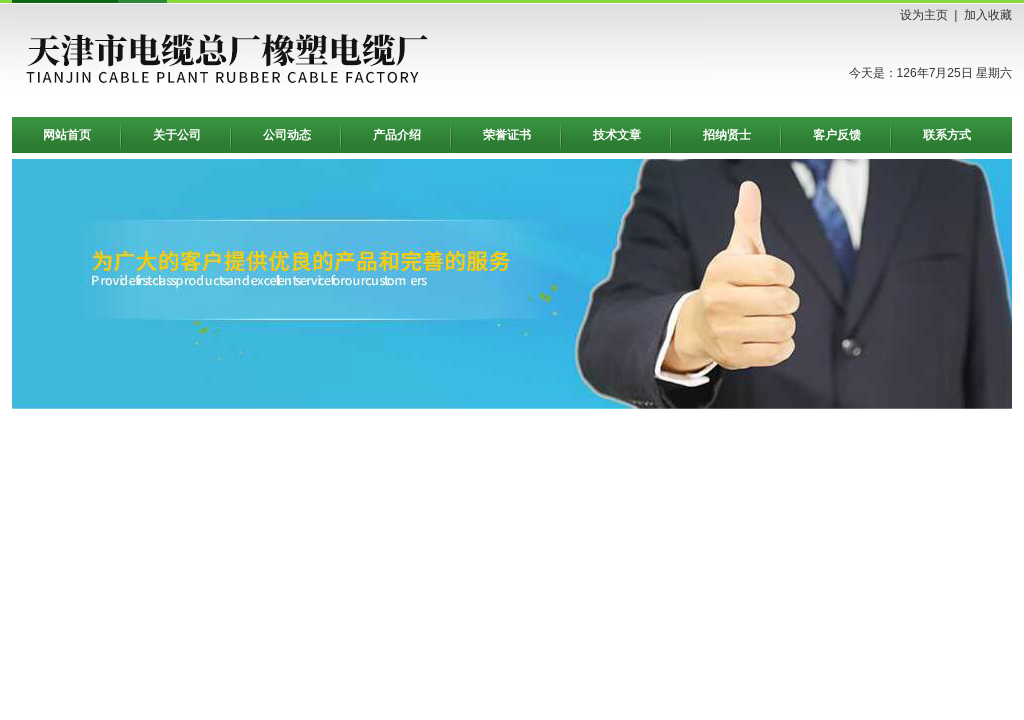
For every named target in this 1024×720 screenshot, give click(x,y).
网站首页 (67, 135)
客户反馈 (837, 135)
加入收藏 (988, 15)
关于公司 (177, 135)
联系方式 (947, 135)
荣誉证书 (507, 135)
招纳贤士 (727, 135)
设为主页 (924, 15)
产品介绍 (397, 135)
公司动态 (287, 135)
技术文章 (617, 135)
